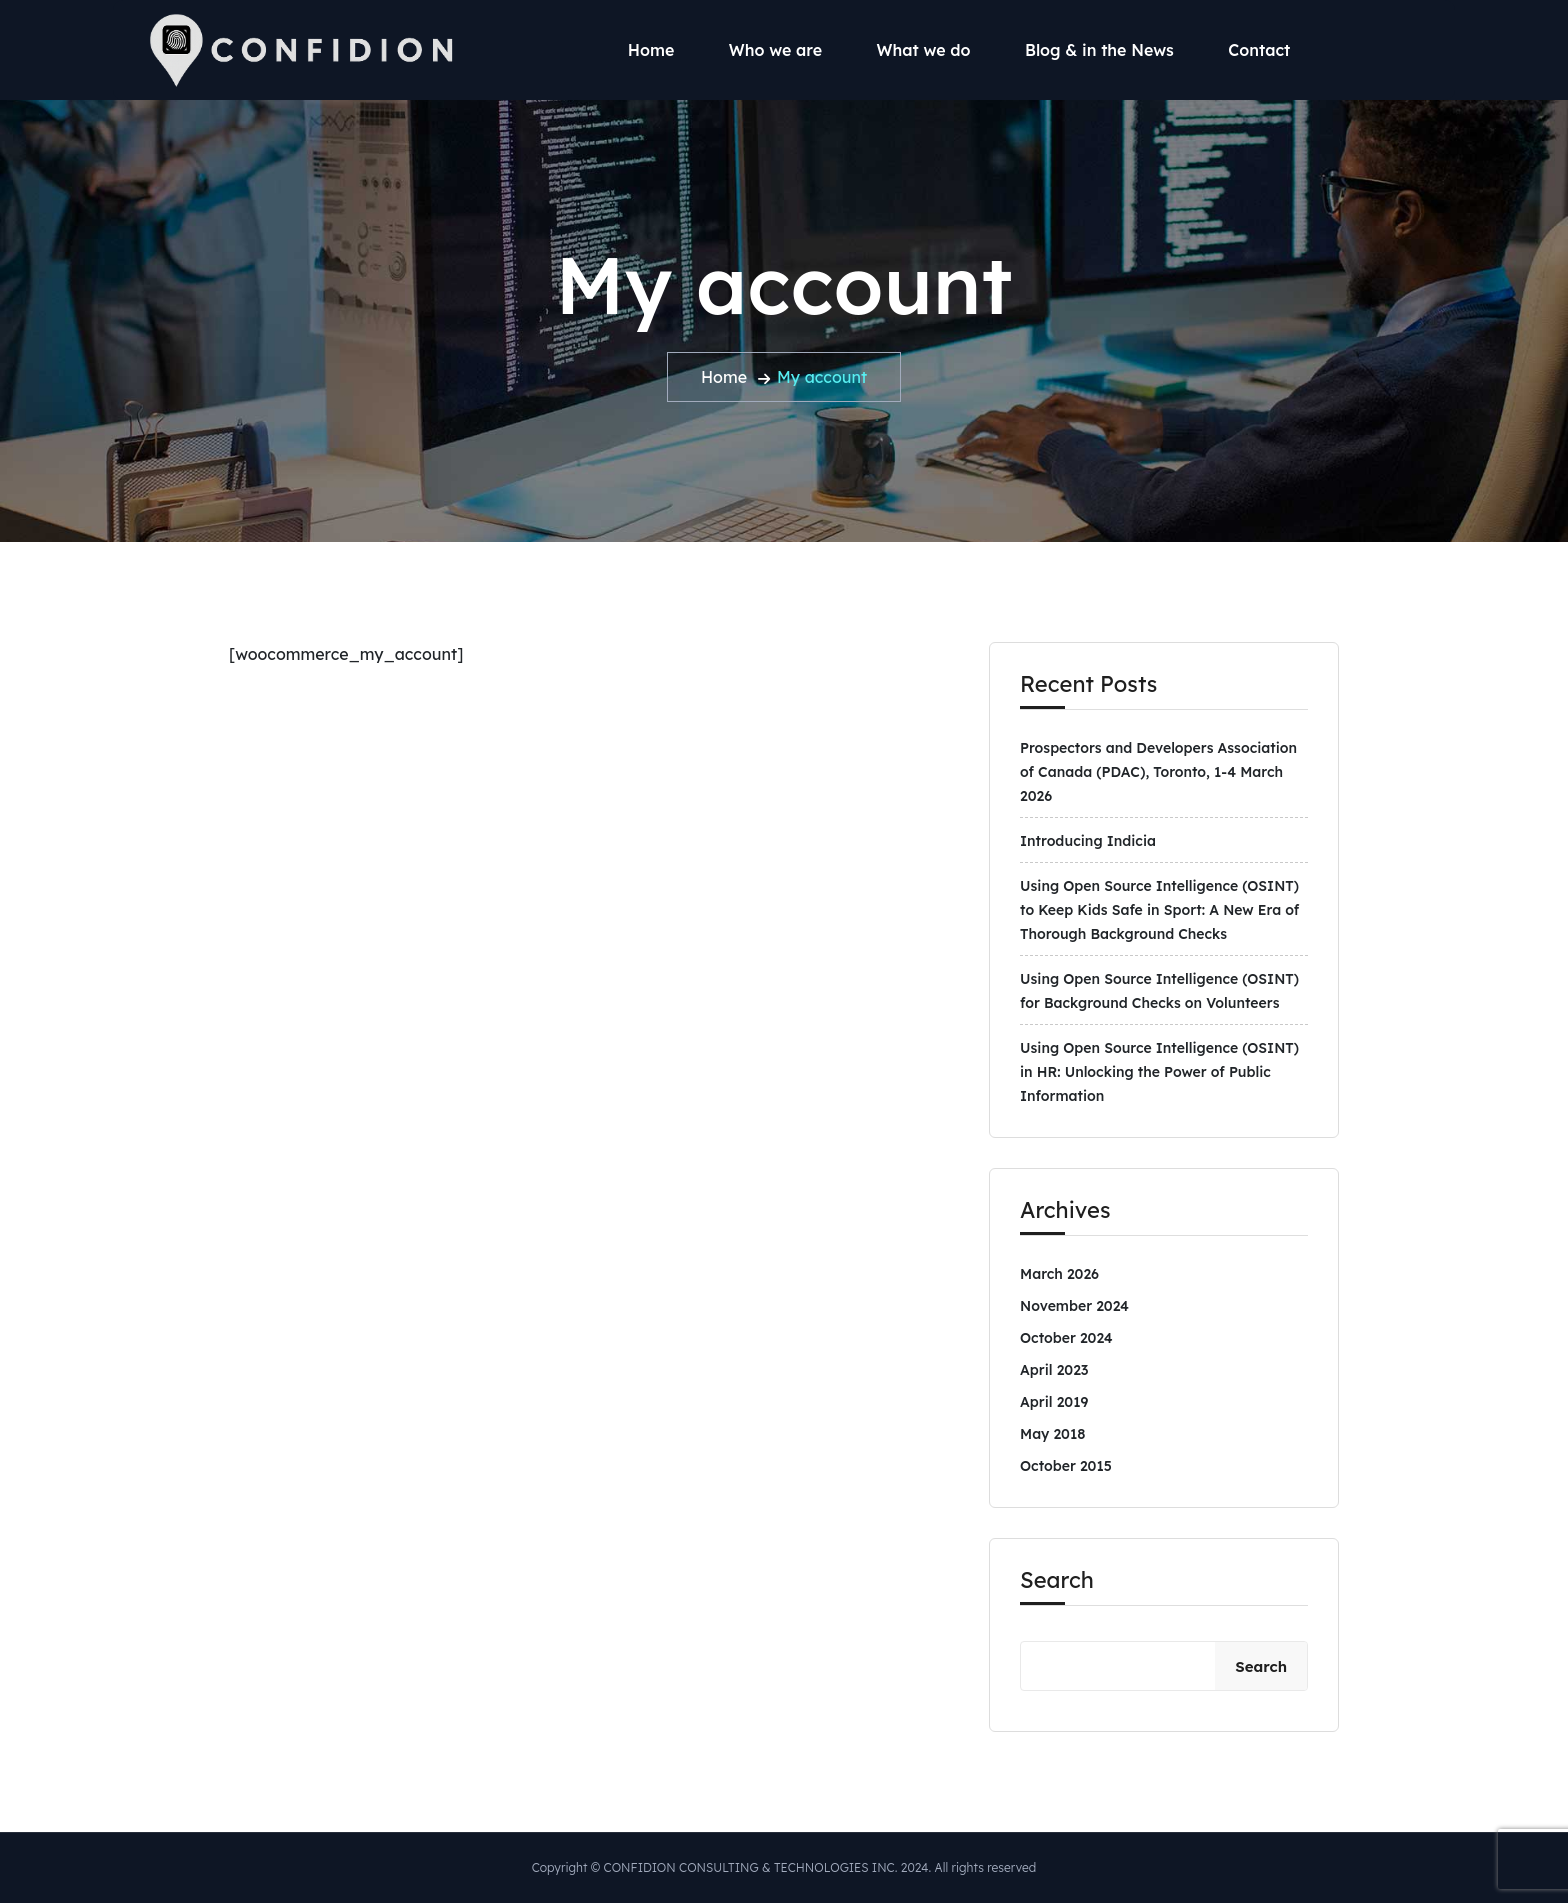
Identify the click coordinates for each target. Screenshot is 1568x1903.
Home (651, 50)
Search (1057, 1580)
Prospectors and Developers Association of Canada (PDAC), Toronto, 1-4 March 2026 (1158, 772)
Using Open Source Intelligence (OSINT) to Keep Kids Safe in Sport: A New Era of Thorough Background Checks (1159, 910)
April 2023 (1054, 1370)
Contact (1259, 50)
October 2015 (1066, 1466)
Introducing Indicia (1088, 841)
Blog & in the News (1099, 50)
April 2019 (1054, 1402)
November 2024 (1074, 1306)
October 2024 (1066, 1338)
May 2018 (1052, 1434)
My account (822, 377)
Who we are (775, 50)
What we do (924, 50)
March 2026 (1059, 1274)
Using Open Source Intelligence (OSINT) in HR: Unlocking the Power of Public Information (1159, 1072)
